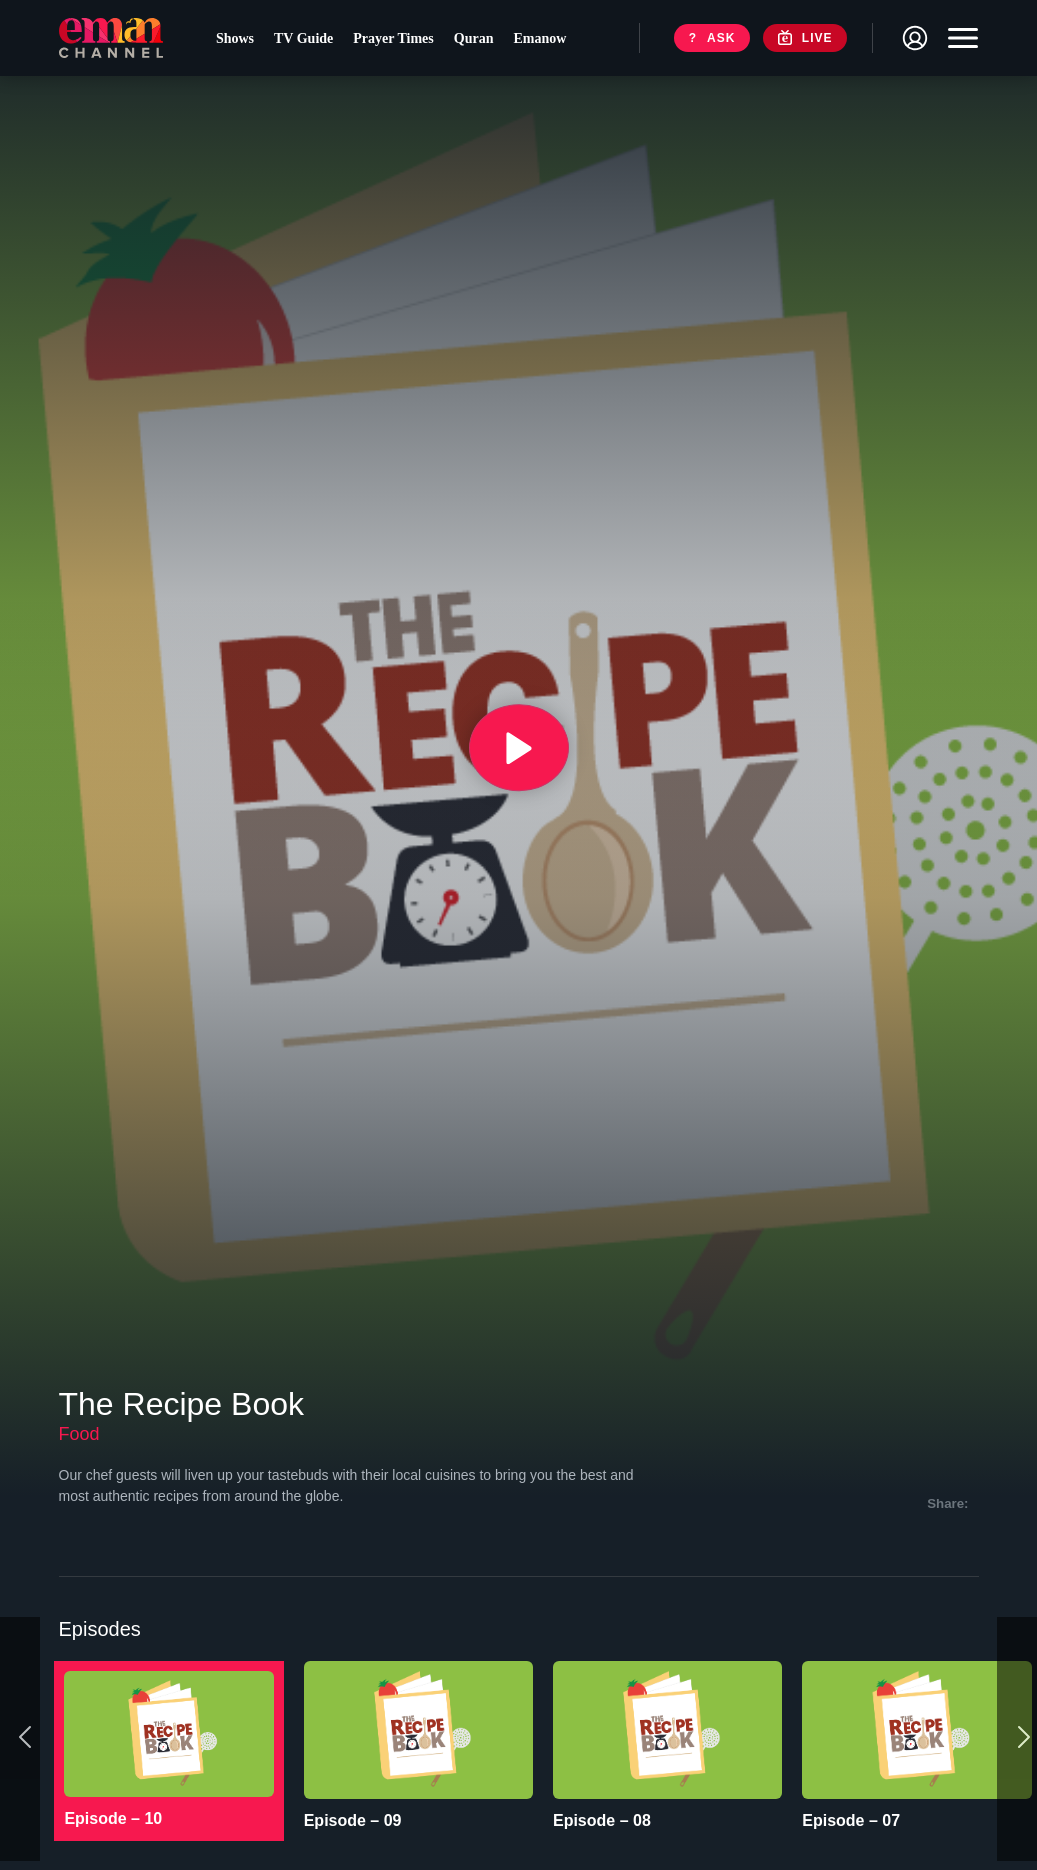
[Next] (1017, 1709)
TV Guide (309, 40)
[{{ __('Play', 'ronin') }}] (519, 748)
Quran (479, 40)
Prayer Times (399, 40)
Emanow (545, 40)
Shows (240, 40)
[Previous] (20, 1709)
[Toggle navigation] (958, 40)
